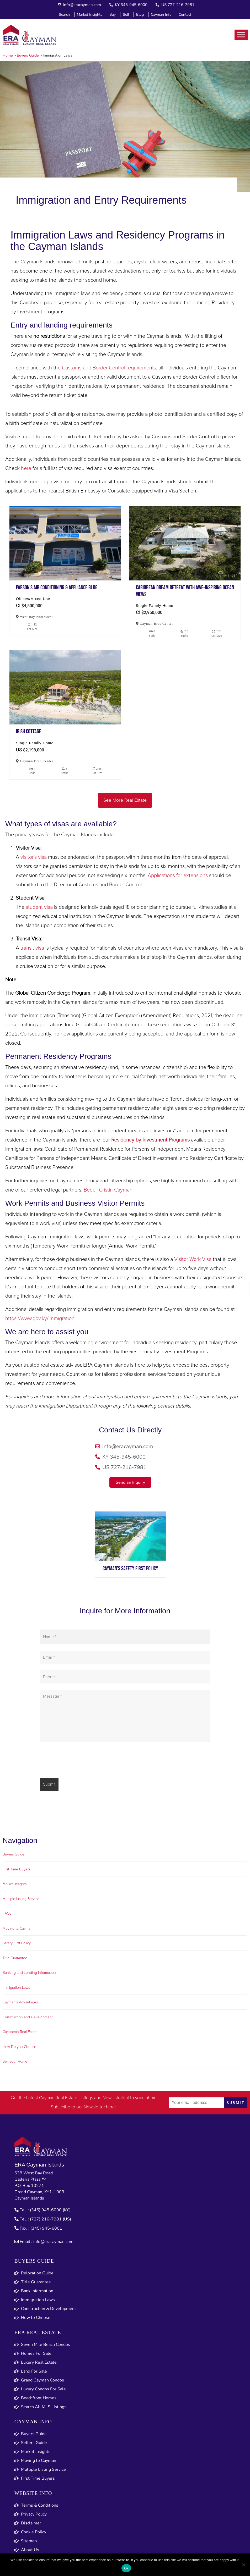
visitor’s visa (33, 857)
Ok (126, 2568)
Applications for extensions (178, 875)
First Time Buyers (16, 1869)
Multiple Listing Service (21, 1899)
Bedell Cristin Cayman (108, 1190)
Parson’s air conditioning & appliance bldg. (65, 543)
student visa (39, 907)
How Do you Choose (19, 2047)
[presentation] (80, 1761)
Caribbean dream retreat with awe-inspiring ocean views (185, 543)
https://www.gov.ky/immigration (40, 1318)
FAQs (7, 1913)
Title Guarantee (15, 1958)
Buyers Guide (13, 1854)
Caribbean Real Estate (20, 2032)
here (26, 468)
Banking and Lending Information (29, 1973)
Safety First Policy (17, 1943)
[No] (243, 2564)
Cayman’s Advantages (20, 2002)
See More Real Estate (125, 800)
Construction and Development (28, 2017)
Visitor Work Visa (192, 1259)
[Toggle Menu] (241, 34)
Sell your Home (15, 2061)
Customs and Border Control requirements (109, 367)
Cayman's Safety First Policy (130, 1569)
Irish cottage (65, 687)
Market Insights (14, 1884)
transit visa (32, 948)
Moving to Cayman (18, 1928)
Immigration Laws (16, 1988)
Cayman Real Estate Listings (66, 2098)
